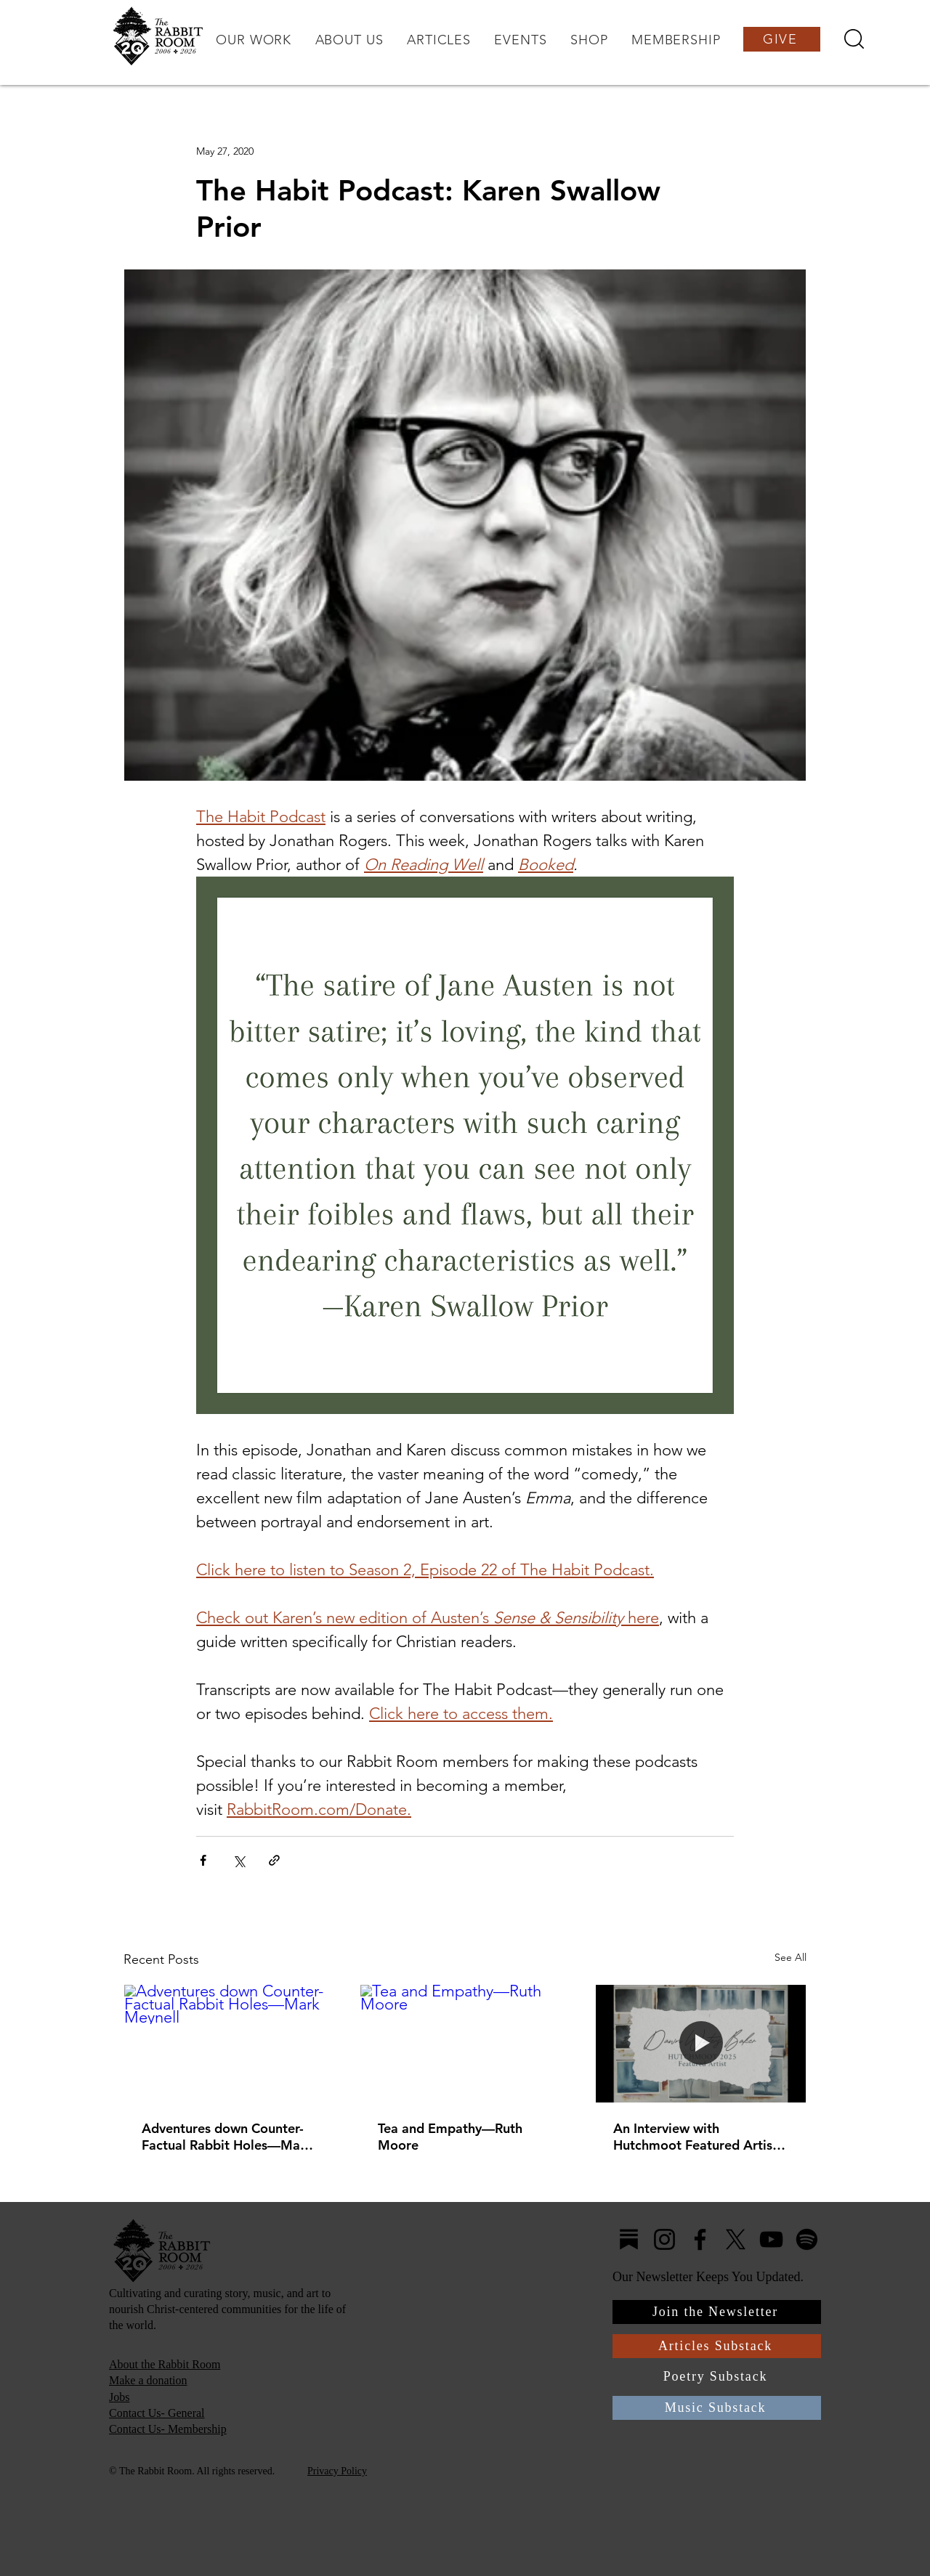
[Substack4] (629, 2239)
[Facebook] (700, 2239)
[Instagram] (664, 2239)
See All (790, 1957)
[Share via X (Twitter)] (239, 1860)
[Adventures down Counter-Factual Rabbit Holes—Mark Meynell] (229, 2043)
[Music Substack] (716, 2408)
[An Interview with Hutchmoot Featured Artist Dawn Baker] (701, 2043)
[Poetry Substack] (716, 2377)
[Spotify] (807, 2239)
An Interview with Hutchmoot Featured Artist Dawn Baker (695, 2136)
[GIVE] (781, 39)
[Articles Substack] (716, 2346)
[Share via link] (274, 1860)
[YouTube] (771, 2239)
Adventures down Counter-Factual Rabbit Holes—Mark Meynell (227, 2136)
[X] (735, 2239)
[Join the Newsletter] (716, 2312)
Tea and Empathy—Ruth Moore (450, 2136)
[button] (253, 40)
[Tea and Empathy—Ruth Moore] (465, 2043)
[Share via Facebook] (203, 1860)
